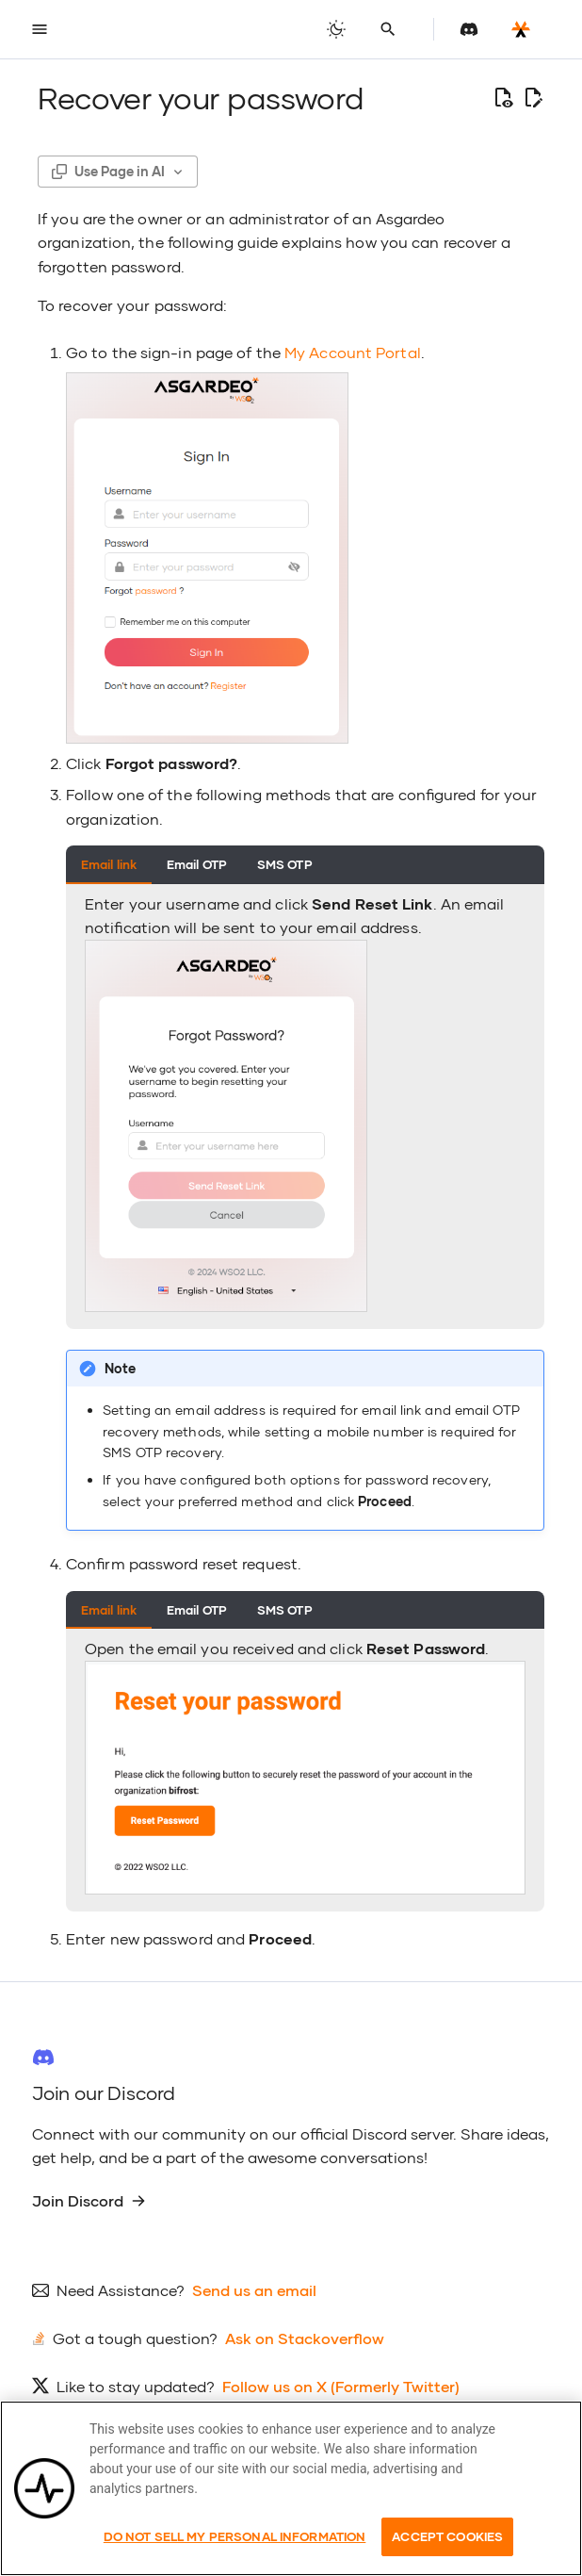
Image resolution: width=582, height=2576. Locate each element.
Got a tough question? (135, 2338)
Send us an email (254, 2290)
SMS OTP (285, 864)
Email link (109, 864)
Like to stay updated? (136, 2386)
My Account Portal (352, 352)
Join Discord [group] (89, 2200)
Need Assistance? (121, 2290)
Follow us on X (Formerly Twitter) (341, 2386)
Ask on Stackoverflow (304, 2338)
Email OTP (197, 864)
